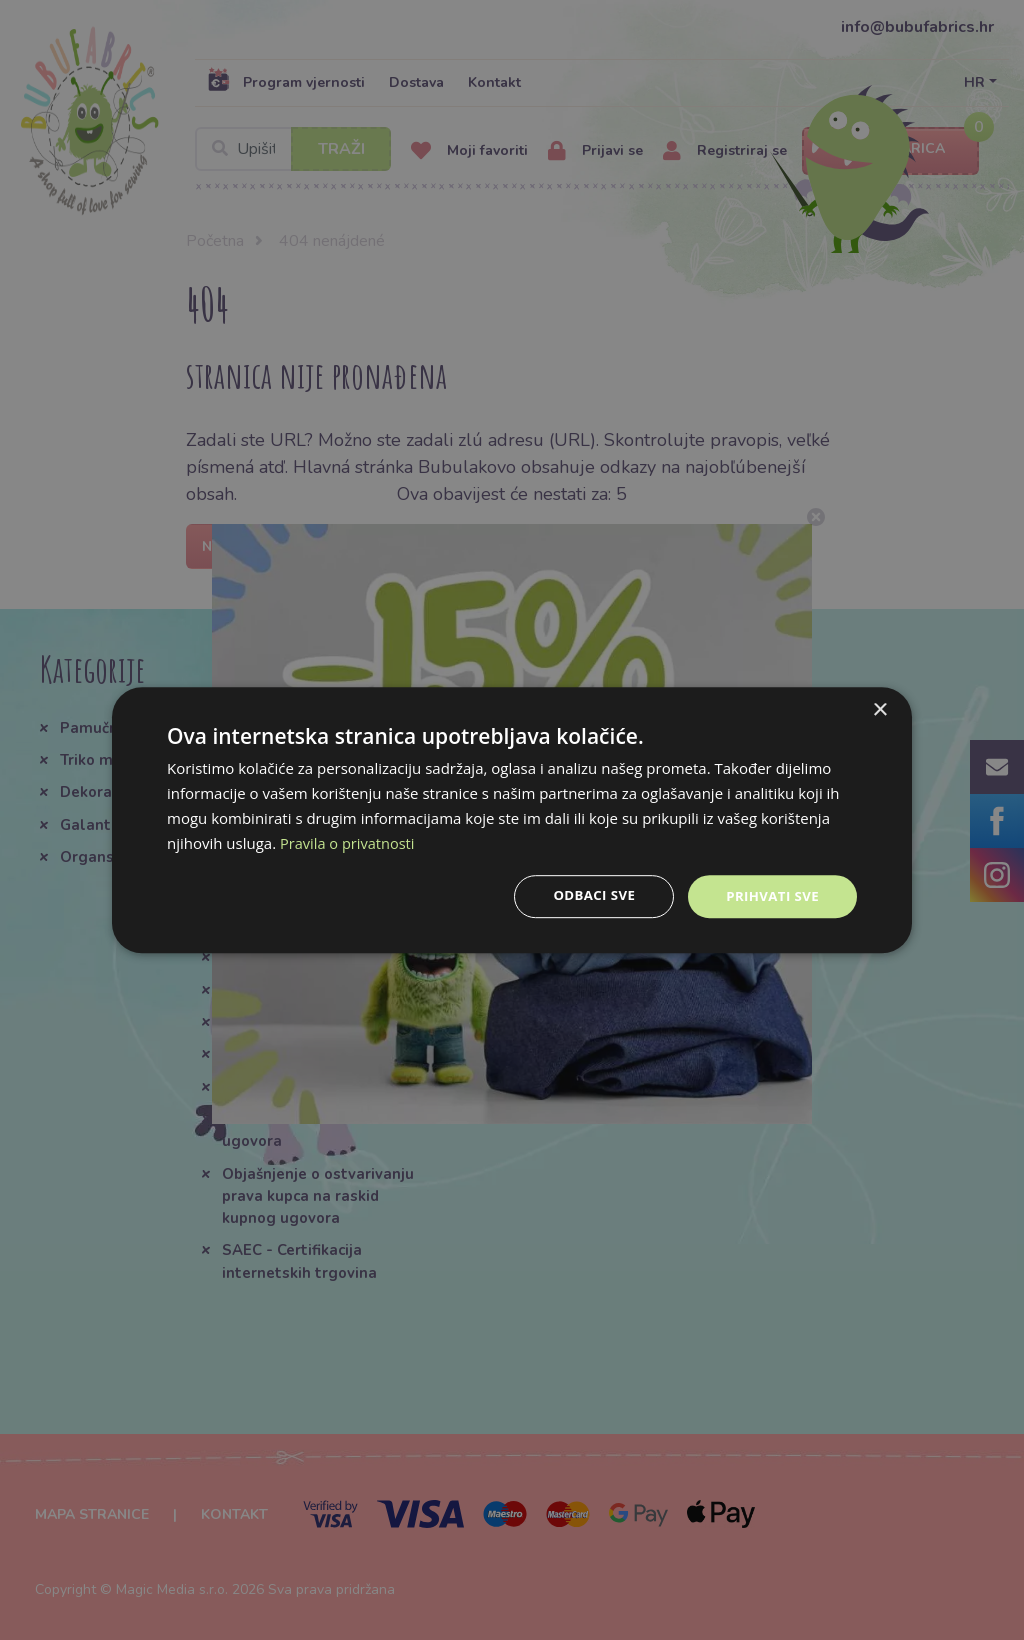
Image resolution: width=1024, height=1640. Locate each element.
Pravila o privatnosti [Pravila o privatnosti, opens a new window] (349, 842)
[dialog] (512, 820)
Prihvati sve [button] (770, 895)
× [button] (879, 709)
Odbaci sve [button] (587, 895)
